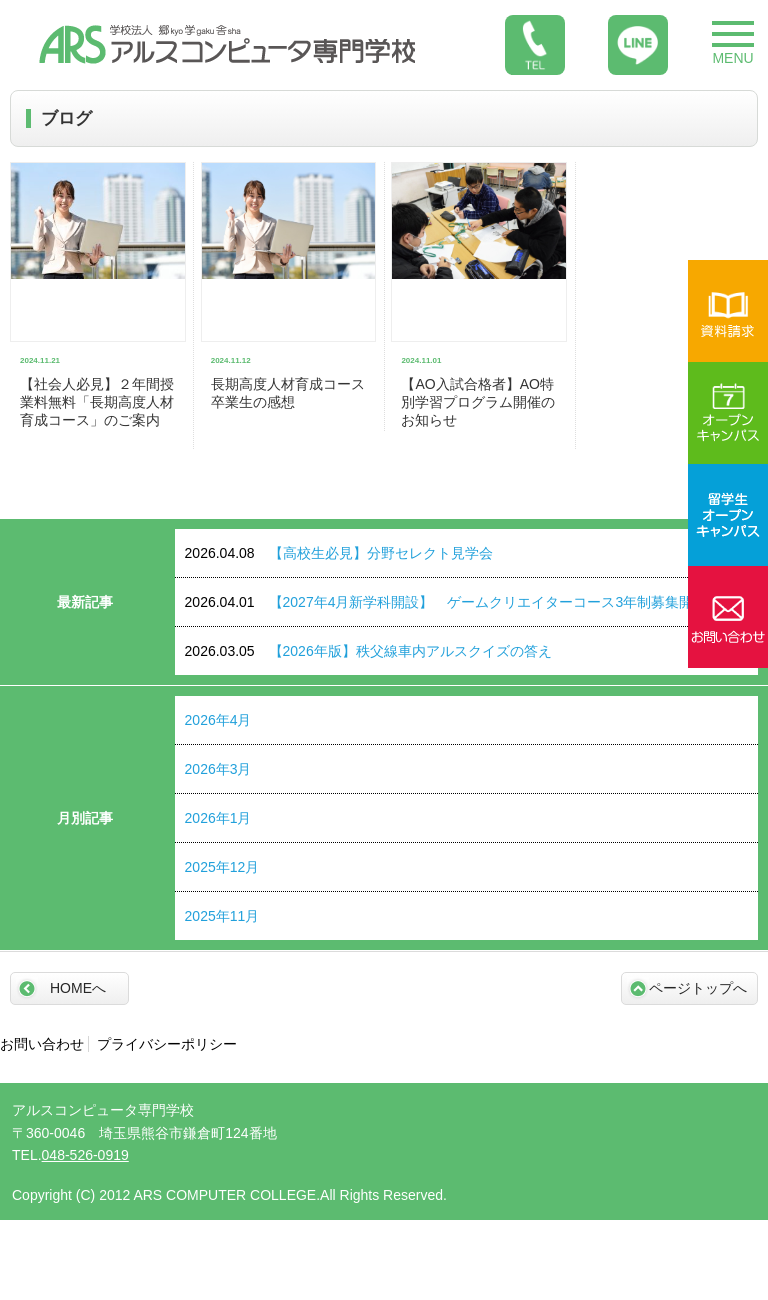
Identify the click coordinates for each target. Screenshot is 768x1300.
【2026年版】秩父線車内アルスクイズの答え (368, 651)
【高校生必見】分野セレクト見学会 (339, 553)
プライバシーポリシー (167, 1044)
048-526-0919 (85, 1155)
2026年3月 (218, 769)
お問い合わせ (42, 1044)
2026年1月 (218, 818)
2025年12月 (222, 867)
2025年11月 (222, 916)
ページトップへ (698, 988)
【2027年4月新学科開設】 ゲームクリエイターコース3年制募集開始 (446, 602)
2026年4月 (218, 720)
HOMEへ (78, 988)
